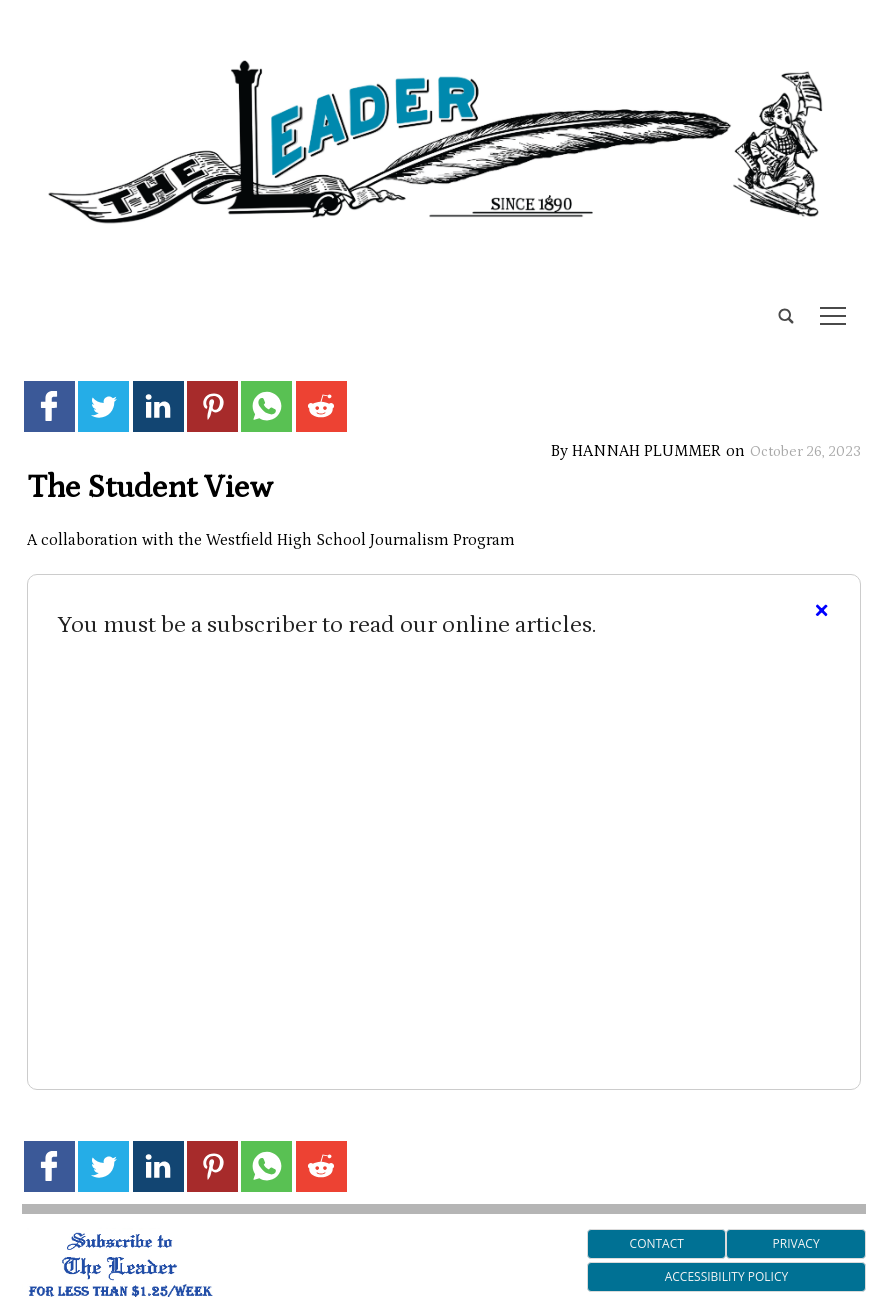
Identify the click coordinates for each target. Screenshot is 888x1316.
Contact (657, 1243)
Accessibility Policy (726, 1276)
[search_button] (30, 300)
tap (833, 316)
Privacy (796, 1243)
